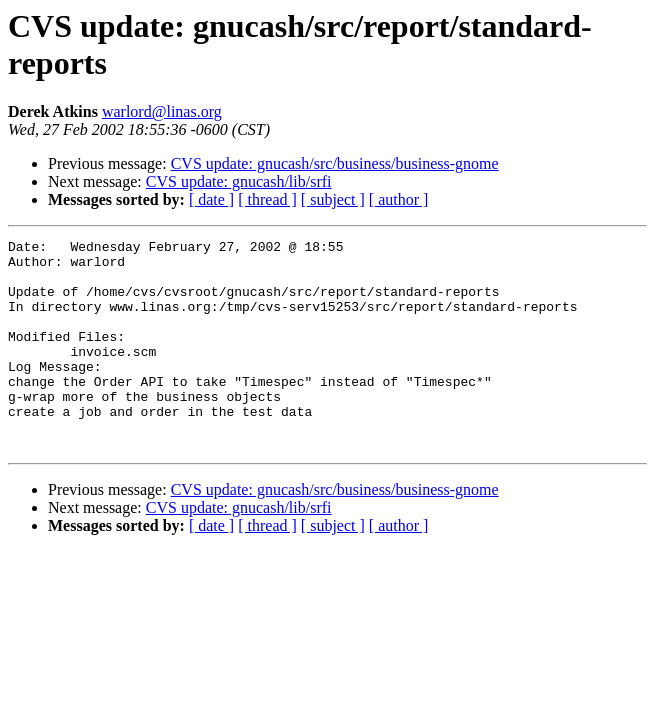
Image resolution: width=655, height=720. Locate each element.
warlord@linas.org (162, 111)
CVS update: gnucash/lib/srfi (239, 181)
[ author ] (399, 199)
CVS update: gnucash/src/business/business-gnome (335, 163)
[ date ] (211, 199)
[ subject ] (333, 199)
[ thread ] (267, 199)
